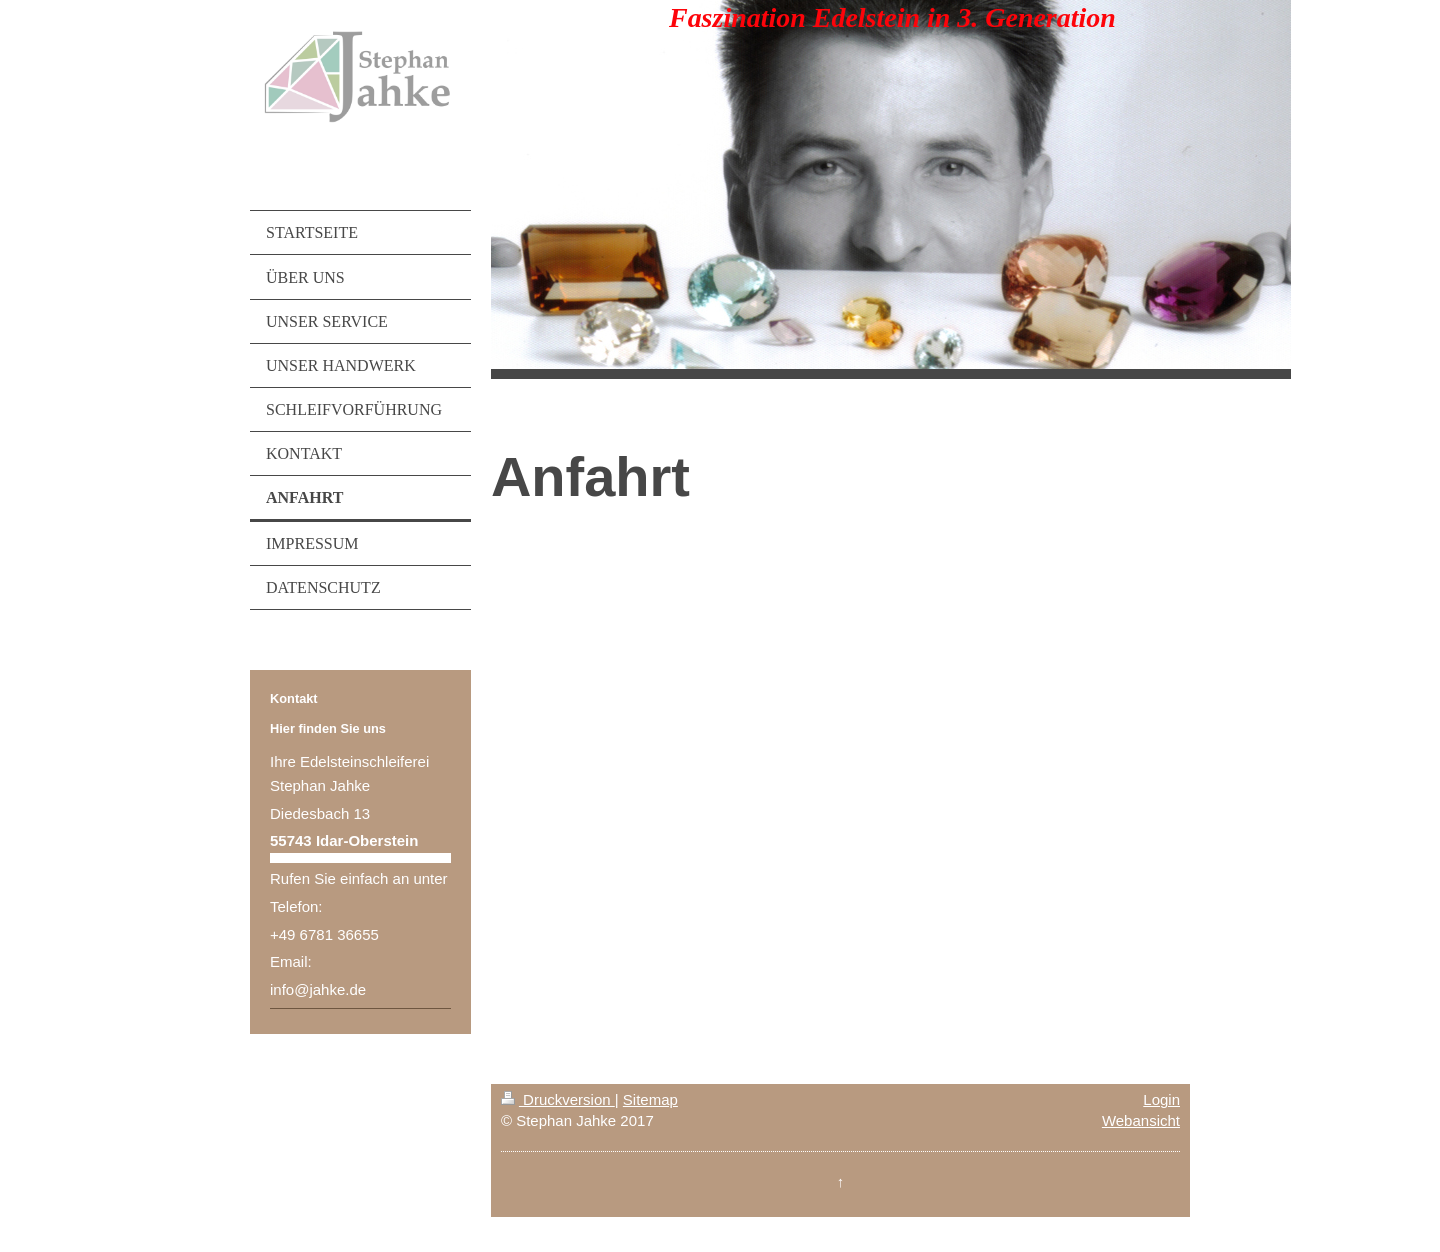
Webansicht (1141, 1120)
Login (1161, 1099)
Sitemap (650, 1099)
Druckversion (558, 1099)
